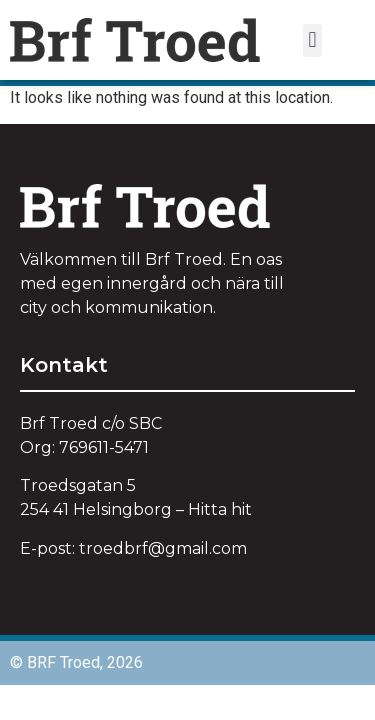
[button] (312, 40)
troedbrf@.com (163, 548)
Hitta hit (220, 509)
